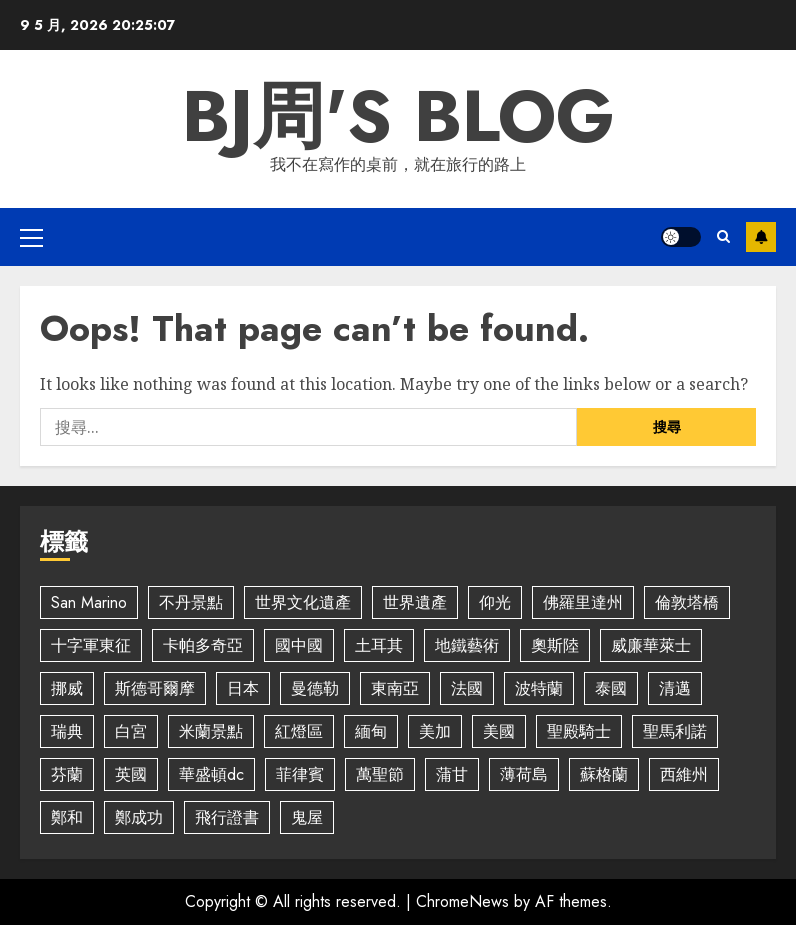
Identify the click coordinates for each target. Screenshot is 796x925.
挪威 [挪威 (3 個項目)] (67, 688)
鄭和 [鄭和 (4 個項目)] (67, 817)
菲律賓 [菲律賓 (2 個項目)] (300, 774)
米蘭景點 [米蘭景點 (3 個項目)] (211, 731)
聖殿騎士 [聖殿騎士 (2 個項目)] (579, 731)
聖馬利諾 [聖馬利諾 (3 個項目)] (675, 731)
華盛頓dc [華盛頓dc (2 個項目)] (211, 774)
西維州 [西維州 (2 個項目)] (684, 774)
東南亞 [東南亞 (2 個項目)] (395, 688)
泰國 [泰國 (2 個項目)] (611, 688)
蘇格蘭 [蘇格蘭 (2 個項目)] (604, 774)
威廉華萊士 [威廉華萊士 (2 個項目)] (651, 645)
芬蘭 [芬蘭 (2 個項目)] (67, 774)
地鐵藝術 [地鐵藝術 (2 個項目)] (467, 645)
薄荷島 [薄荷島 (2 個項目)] (524, 774)
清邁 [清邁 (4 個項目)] (675, 688)
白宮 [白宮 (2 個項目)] (131, 731)
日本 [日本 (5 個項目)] (243, 688)
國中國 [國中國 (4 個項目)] (299, 645)
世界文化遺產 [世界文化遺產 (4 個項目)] (303, 602)
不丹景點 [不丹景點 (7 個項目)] (191, 602)
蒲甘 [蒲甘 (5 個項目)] (452, 774)
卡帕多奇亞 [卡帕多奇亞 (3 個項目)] (203, 645)
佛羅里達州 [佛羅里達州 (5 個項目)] (583, 602)
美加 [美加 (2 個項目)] (435, 731)
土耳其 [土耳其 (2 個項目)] (379, 645)
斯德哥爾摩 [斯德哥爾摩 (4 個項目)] (155, 688)
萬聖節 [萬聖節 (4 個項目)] (380, 774)
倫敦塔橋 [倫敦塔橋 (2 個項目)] (687, 602)
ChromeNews (462, 901)
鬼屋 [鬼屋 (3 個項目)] (307, 817)
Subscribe (761, 237)
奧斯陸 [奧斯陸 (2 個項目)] (555, 645)
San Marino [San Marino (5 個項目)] (89, 602)
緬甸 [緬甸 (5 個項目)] (371, 731)
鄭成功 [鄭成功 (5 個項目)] (139, 817)
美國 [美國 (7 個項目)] (499, 731)
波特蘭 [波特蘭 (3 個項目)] (539, 688)
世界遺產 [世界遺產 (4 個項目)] (415, 602)
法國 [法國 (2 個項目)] (467, 688)
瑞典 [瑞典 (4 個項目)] (67, 731)
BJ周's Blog (398, 116)
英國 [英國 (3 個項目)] (131, 774)
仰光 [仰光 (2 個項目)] (495, 602)
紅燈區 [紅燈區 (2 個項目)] (299, 731)
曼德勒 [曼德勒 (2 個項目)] (315, 688)
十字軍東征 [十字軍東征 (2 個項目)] (91, 645)
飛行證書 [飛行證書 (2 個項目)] (227, 817)
